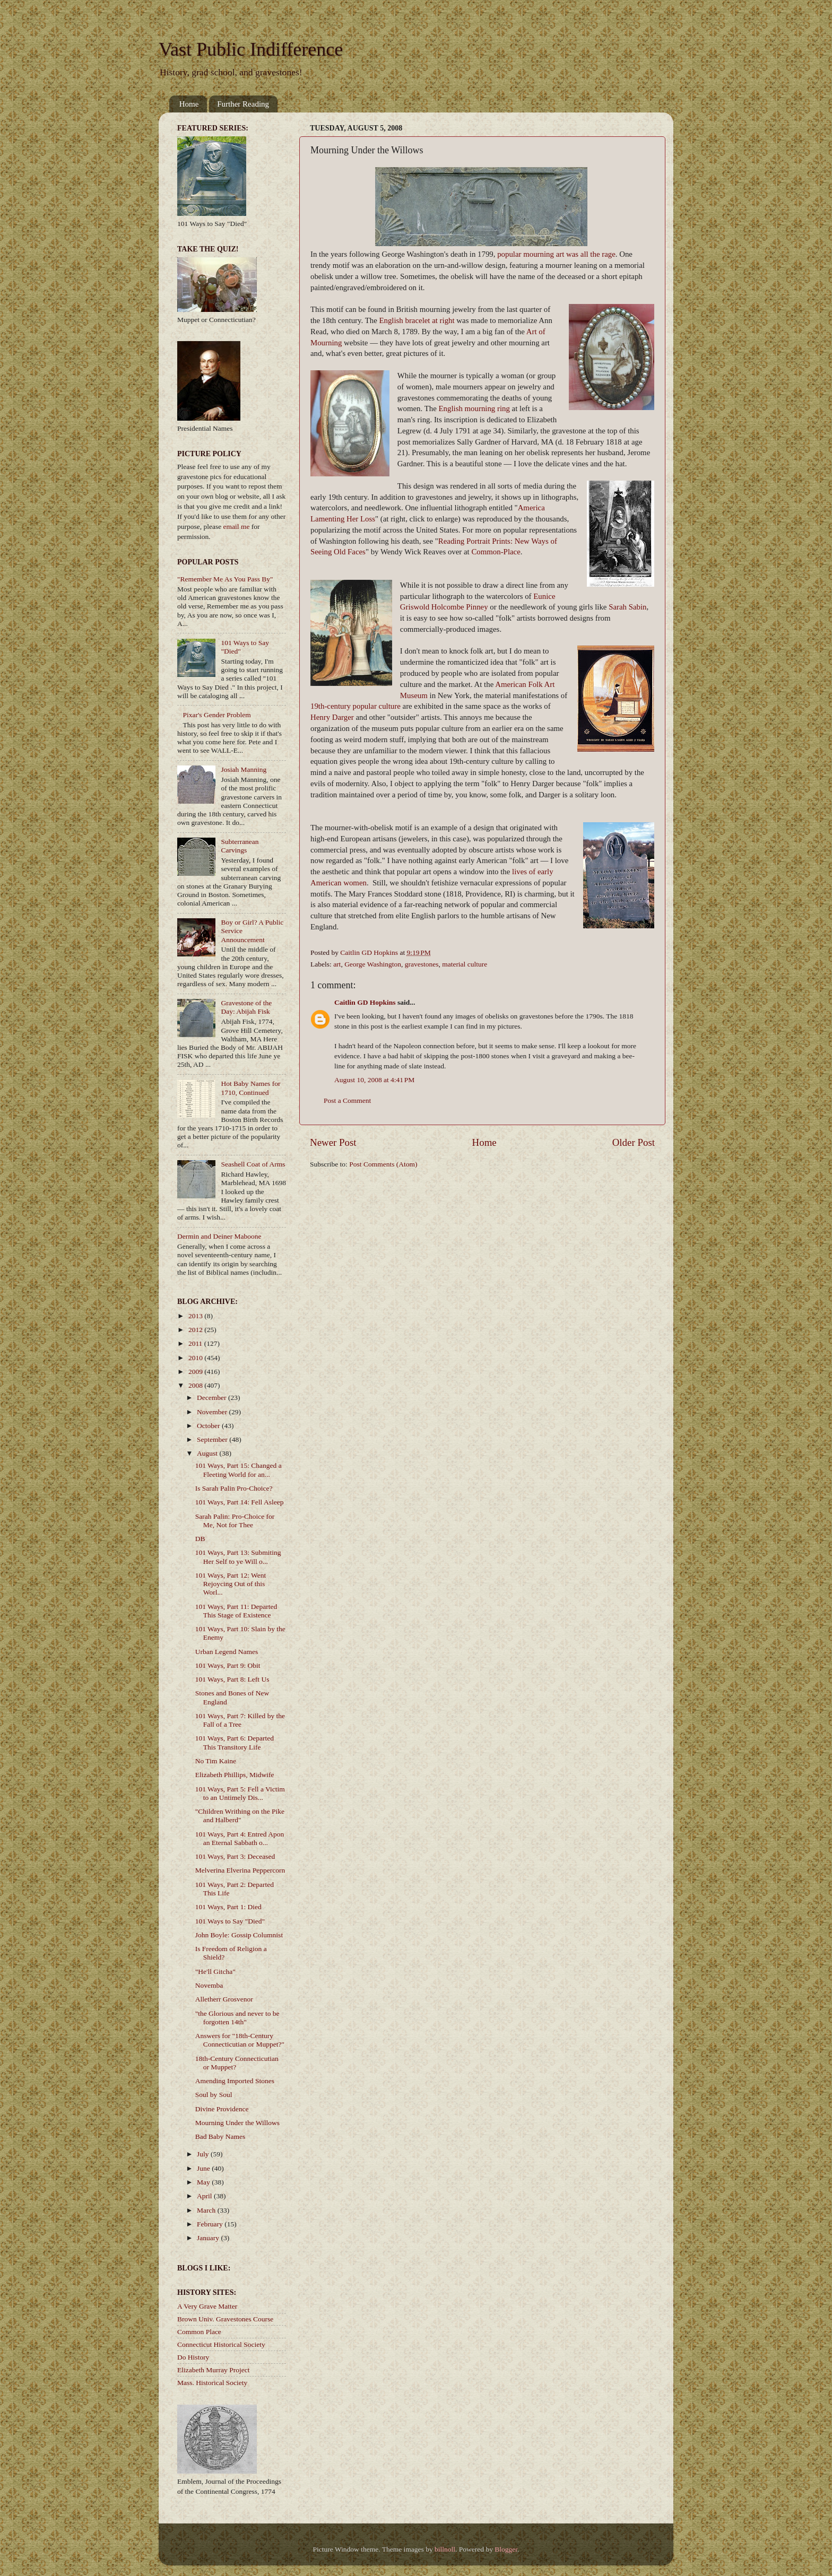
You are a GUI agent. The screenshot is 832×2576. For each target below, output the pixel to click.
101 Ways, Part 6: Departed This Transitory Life (234, 1742)
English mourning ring (473, 408)
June (204, 2168)
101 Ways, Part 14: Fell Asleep (239, 1502)
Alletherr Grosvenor (224, 1999)
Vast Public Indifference (251, 49)
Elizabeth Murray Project (213, 2370)
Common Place (199, 2332)
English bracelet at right (416, 320)
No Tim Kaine (215, 1761)
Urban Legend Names (226, 1652)
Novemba (209, 1985)
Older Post (633, 1142)
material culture (464, 964)
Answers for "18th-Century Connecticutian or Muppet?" (239, 2040)
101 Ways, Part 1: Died (228, 1907)
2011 (196, 1343)
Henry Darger (332, 717)
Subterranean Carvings (239, 846)
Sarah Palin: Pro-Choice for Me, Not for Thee (235, 1520)
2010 (196, 1358)
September (213, 1439)
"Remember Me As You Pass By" (225, 579)
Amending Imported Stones (234, 2081)
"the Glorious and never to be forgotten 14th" (237, 2017)
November (213, 1412)
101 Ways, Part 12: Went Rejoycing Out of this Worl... (230, 1583)
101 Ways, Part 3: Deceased (235, 1856)
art (337, 964)
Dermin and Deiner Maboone (219, 1236)
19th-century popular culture (355, 706)
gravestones (422, 964)
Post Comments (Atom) (383, 1164)
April (205, 2196)
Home (189, 104)
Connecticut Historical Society (221, 2344)
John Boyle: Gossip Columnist (239, 1935)
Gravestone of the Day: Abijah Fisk (246, 1007)
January (209, 2238)
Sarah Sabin (627, 607)
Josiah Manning (243, 769)
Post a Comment (347, 1100)
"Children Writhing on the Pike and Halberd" (239, 1815)
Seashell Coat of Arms (253, 1164)
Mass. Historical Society (212, 2383)
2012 (196, 1330)
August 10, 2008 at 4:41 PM (374, 1080)
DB (200, 1539)
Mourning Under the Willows (237, 2123)
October (209, 1426)
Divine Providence (222, 2109)
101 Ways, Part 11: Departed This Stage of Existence (236, 1611)
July (204, 2154)
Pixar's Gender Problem (216, 715)
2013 (196, 1316)
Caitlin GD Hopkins (365, 1002)
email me (236, 526)
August (208, 1453)
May (204, 2182)
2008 (196, 1385)
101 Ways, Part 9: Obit (228, 1665)
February (210, 2224)
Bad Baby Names (220, 2136)
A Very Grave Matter (207, 2306)
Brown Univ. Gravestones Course (225, 2319)
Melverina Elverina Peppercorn (240, 1870)
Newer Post (333, 1142)
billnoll (445, 2549)
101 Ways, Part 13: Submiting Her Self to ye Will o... (238, 1556)
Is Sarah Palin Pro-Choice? (234, 1488)
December (212, 1398)
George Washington (372, 964)
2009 (196, 1372)
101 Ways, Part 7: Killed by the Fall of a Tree (240, 1720)
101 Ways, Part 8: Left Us (232, 1679)
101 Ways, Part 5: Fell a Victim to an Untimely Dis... (240, 1793)
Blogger (506, 2549)
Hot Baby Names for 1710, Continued (250, 1088)
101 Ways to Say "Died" (230, 1921)
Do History (193, 2357)
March (207, 2210)
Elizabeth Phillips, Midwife (234, 1775)
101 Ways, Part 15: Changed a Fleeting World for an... (238, 1469)
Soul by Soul (213, 2095)
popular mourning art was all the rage (556, 254)
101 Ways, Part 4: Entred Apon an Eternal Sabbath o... (239, 1838)
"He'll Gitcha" (215, 1971)
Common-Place (495, 551)
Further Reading (243, 104)
